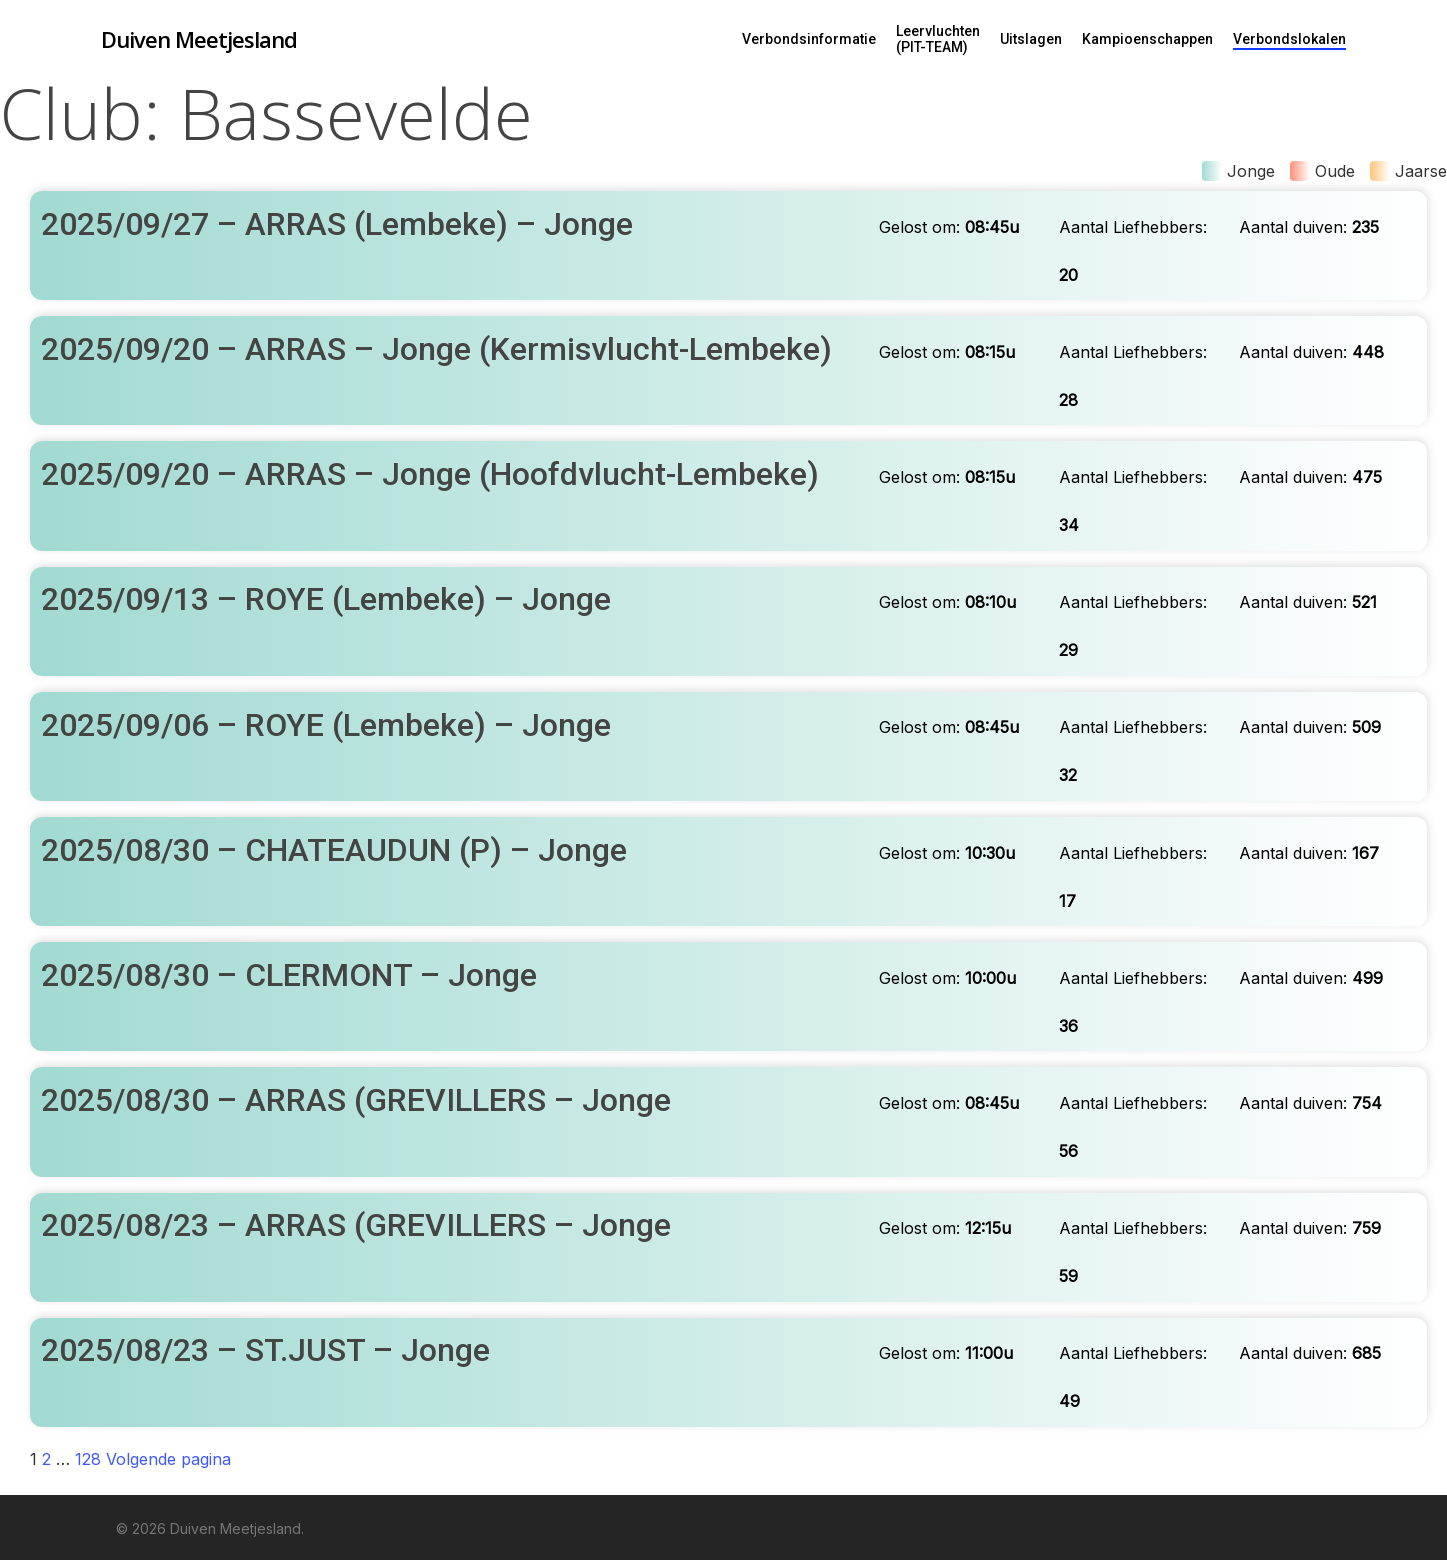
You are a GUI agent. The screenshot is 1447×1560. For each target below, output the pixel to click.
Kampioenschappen (1147, 39)
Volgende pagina (168, 1459)
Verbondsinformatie (809, 39)
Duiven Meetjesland (199, 39)
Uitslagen (1031, 39)
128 (88, 1459)
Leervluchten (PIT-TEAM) (938, 39)
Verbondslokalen (1289, 39)
